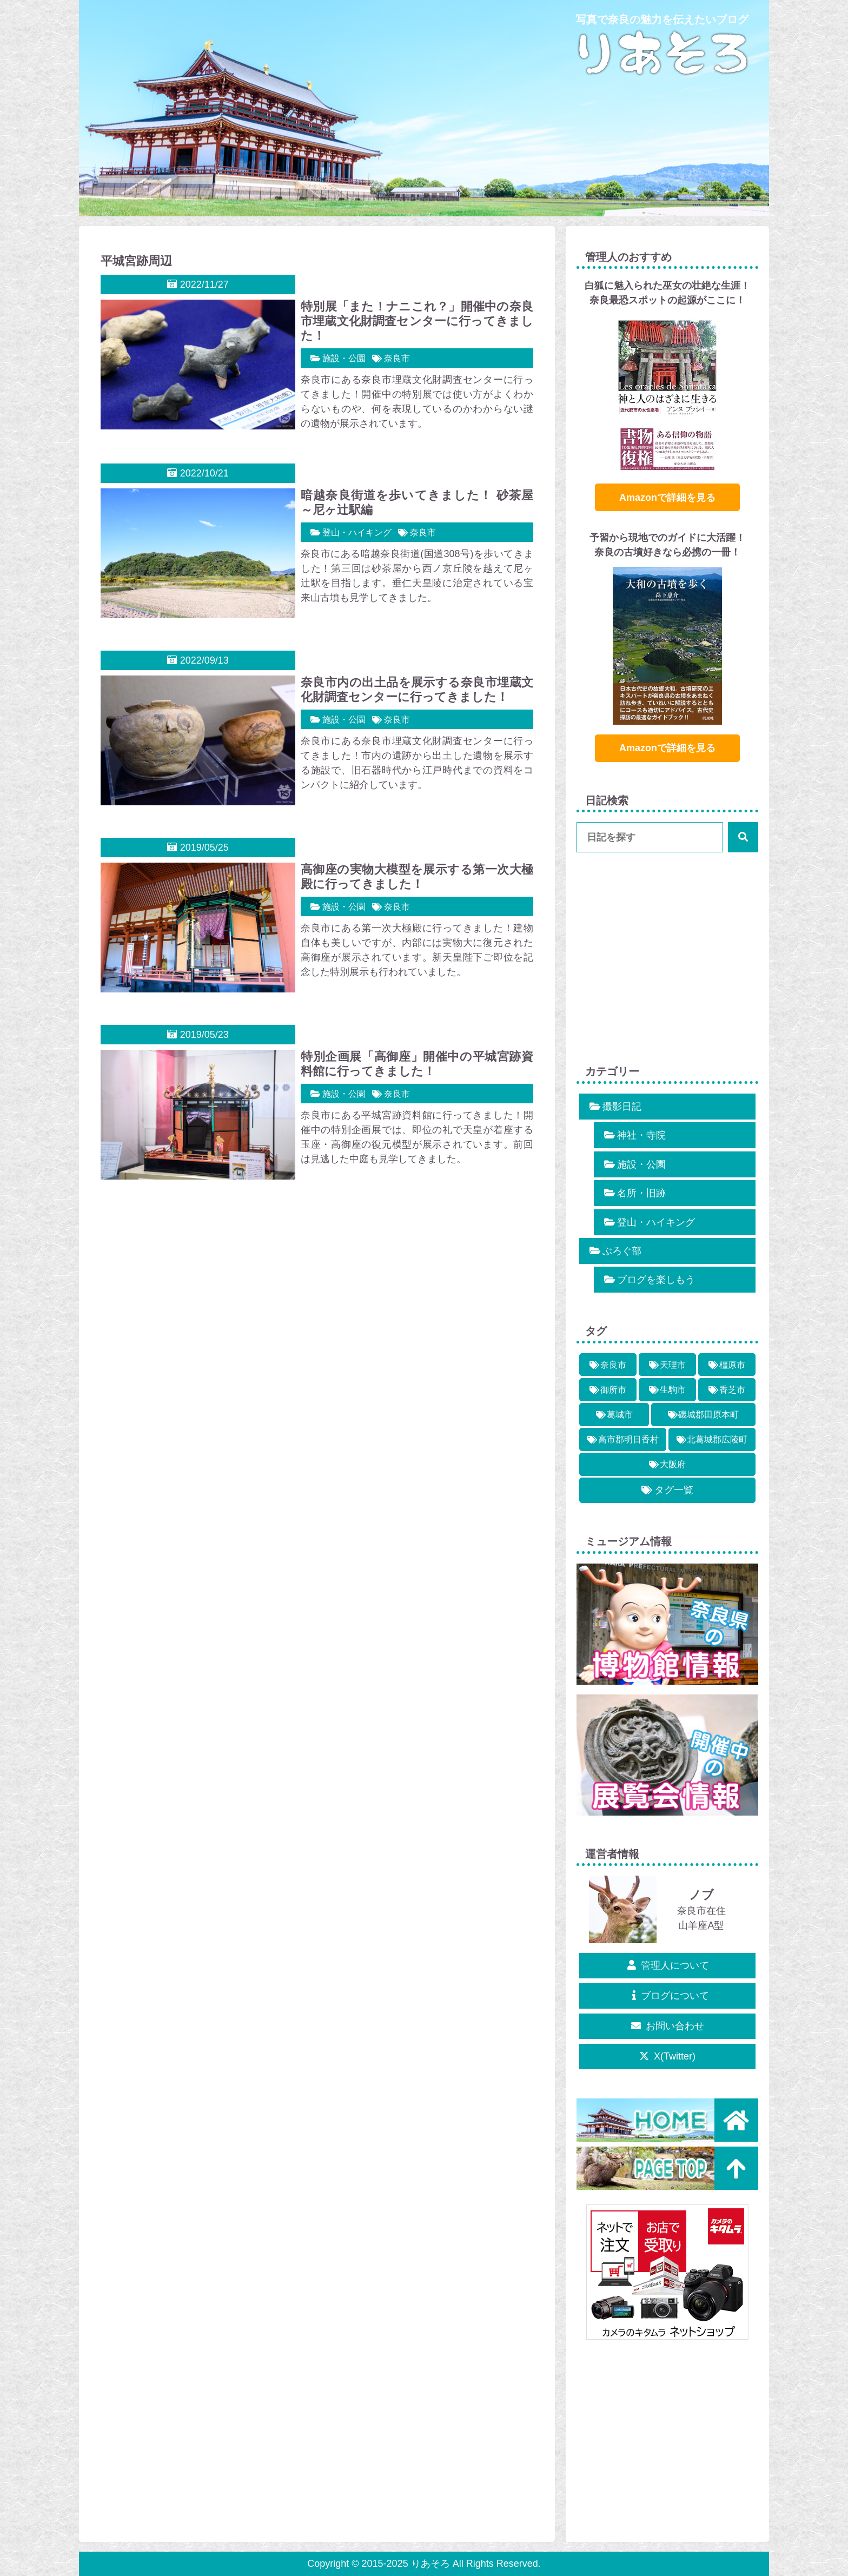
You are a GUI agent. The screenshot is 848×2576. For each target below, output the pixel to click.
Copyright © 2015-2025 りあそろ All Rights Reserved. (423, 2563)
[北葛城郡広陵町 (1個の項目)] (712, 1439)
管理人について (667, 1965)
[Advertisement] (317, 1287)
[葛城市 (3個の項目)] (614, 1414)
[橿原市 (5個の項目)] (727, 1364)
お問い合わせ (667, 2026)
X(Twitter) (667, 2056)
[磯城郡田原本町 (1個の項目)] (703, 1414)
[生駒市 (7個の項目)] (667, 1389)
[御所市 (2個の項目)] (608, 1389)
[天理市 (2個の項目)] (667, 1364)
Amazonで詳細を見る (667, 497)
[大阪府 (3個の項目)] (667, 1464)
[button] (743, 837)
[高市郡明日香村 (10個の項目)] (622, 1439)
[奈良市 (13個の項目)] (608, 1364)
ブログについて (667, 1995)
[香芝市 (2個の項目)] (727, 1389)
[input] (667, 837)
